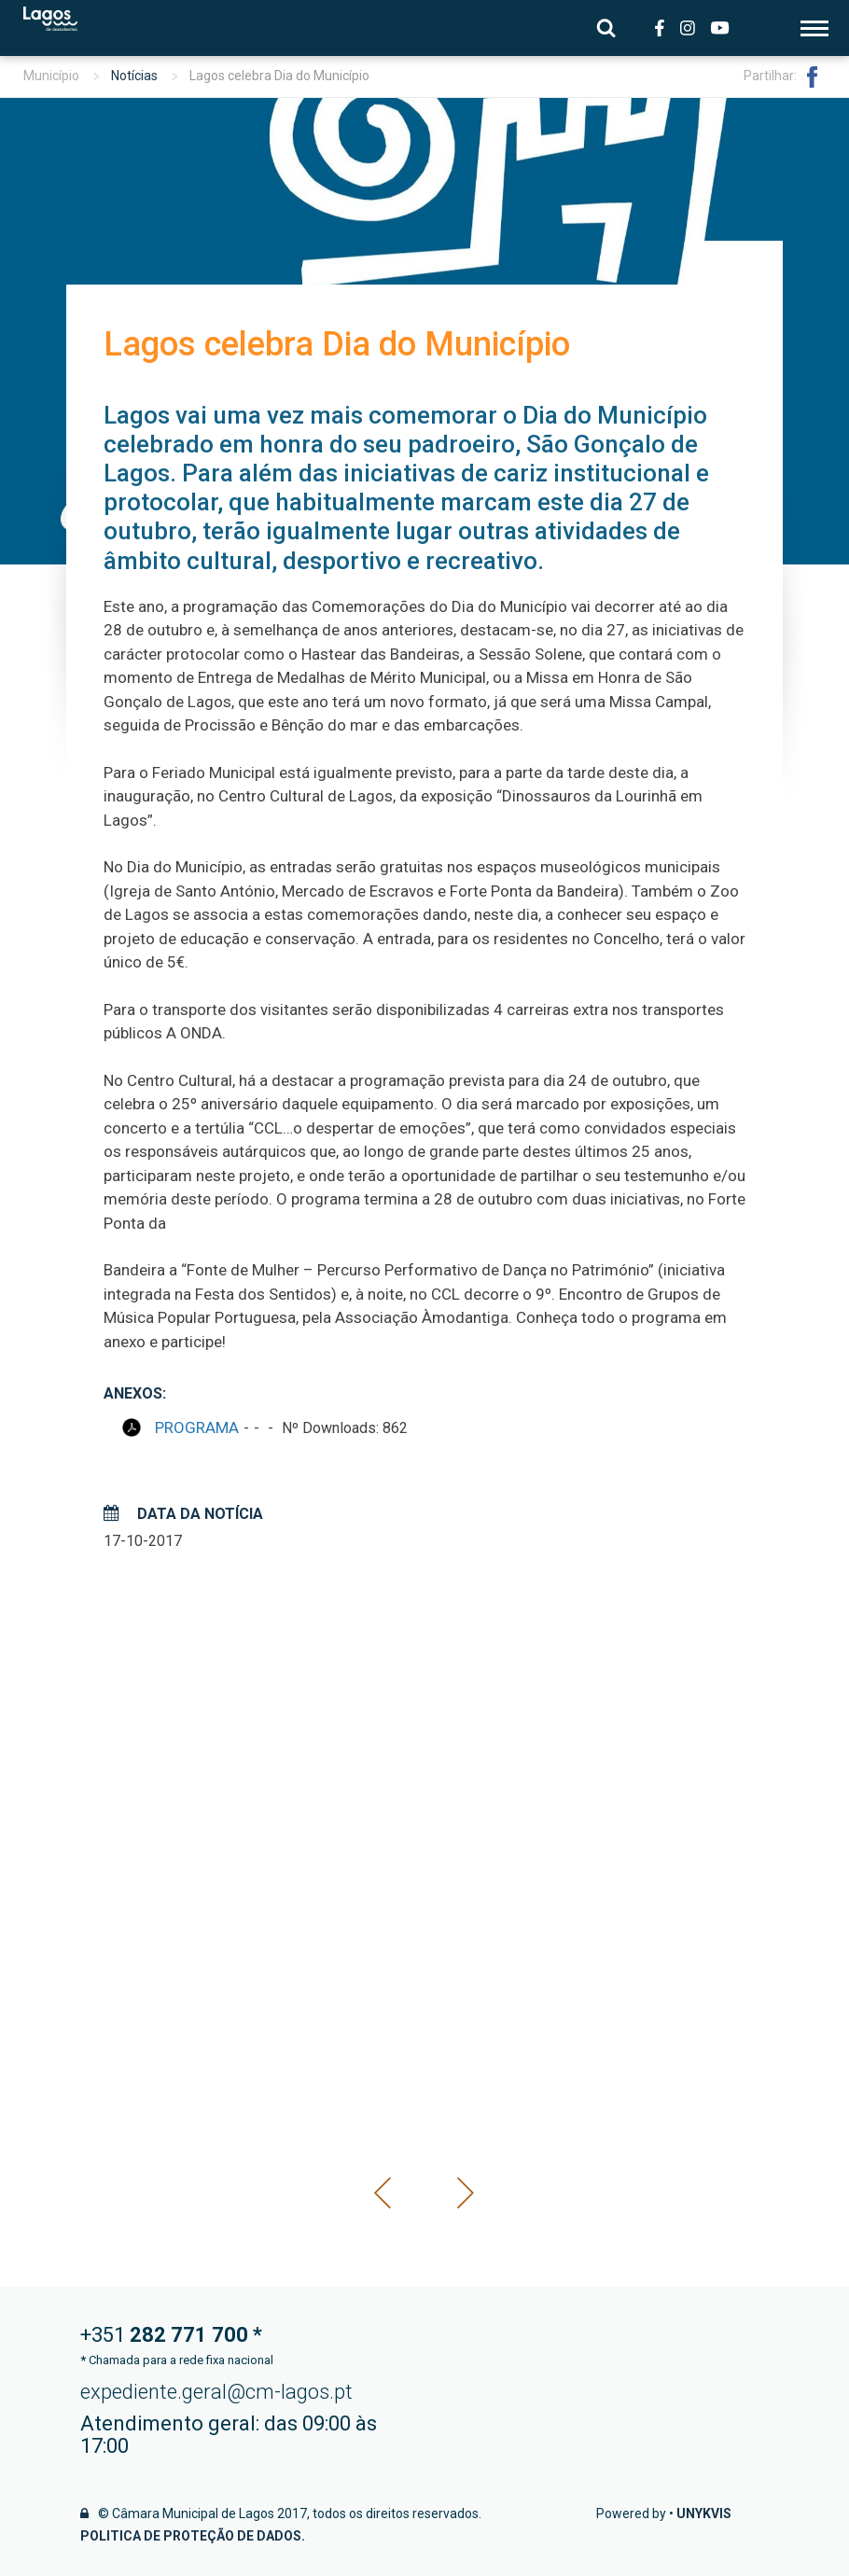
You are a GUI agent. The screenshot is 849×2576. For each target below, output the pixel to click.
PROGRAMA (197, 1427)
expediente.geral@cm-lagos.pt (216, 2391)
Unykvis (703, 2513)
